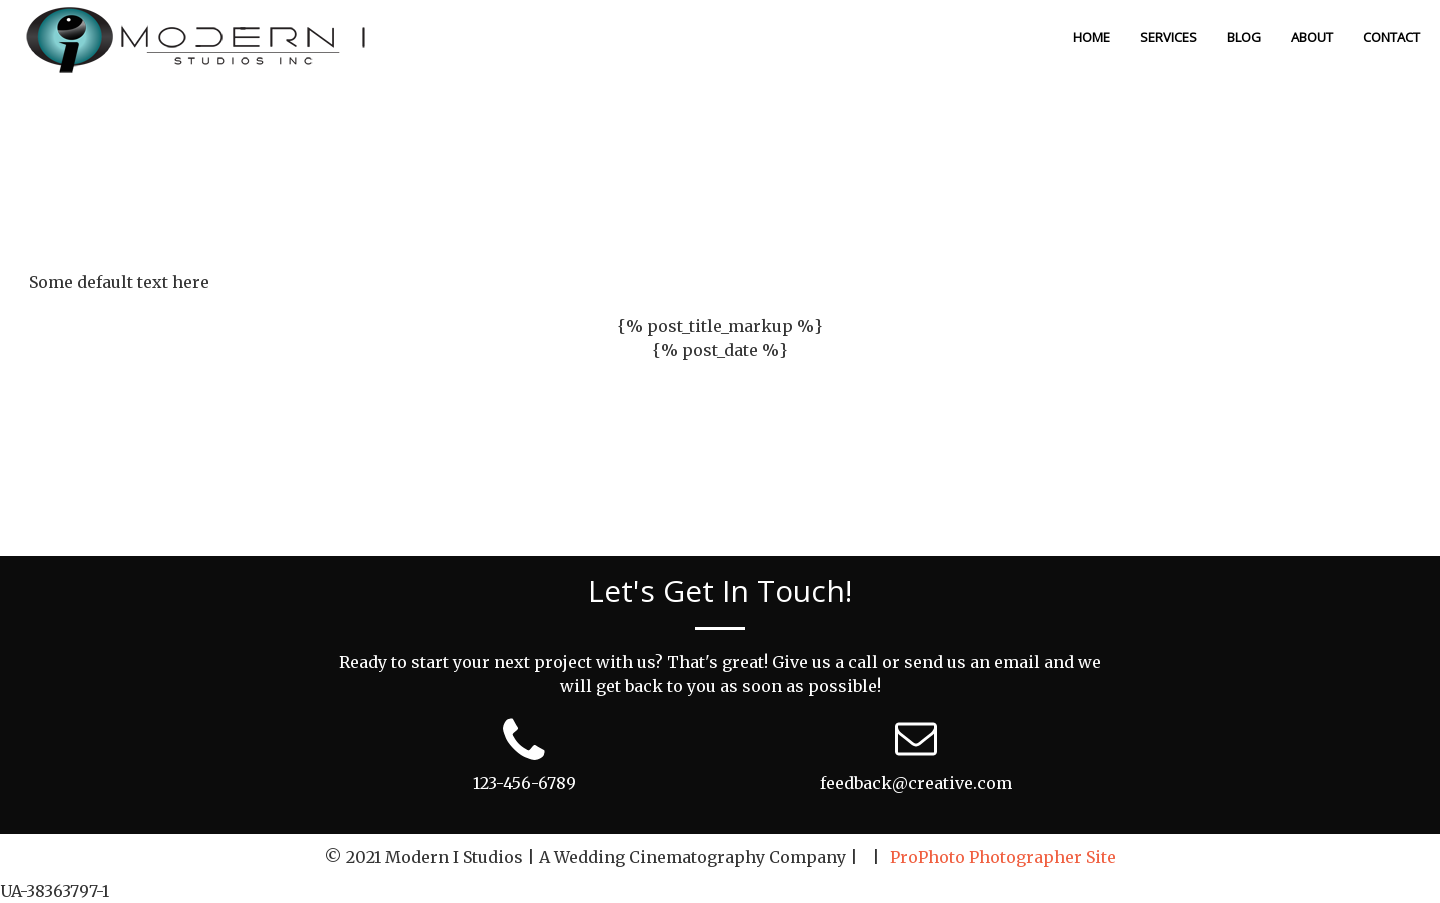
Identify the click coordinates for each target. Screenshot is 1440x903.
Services (1168, 37)
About (1312, 37)
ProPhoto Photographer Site (1003, 857)
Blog (1244, 37)
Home (1091, 37)
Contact (1391, 37)
